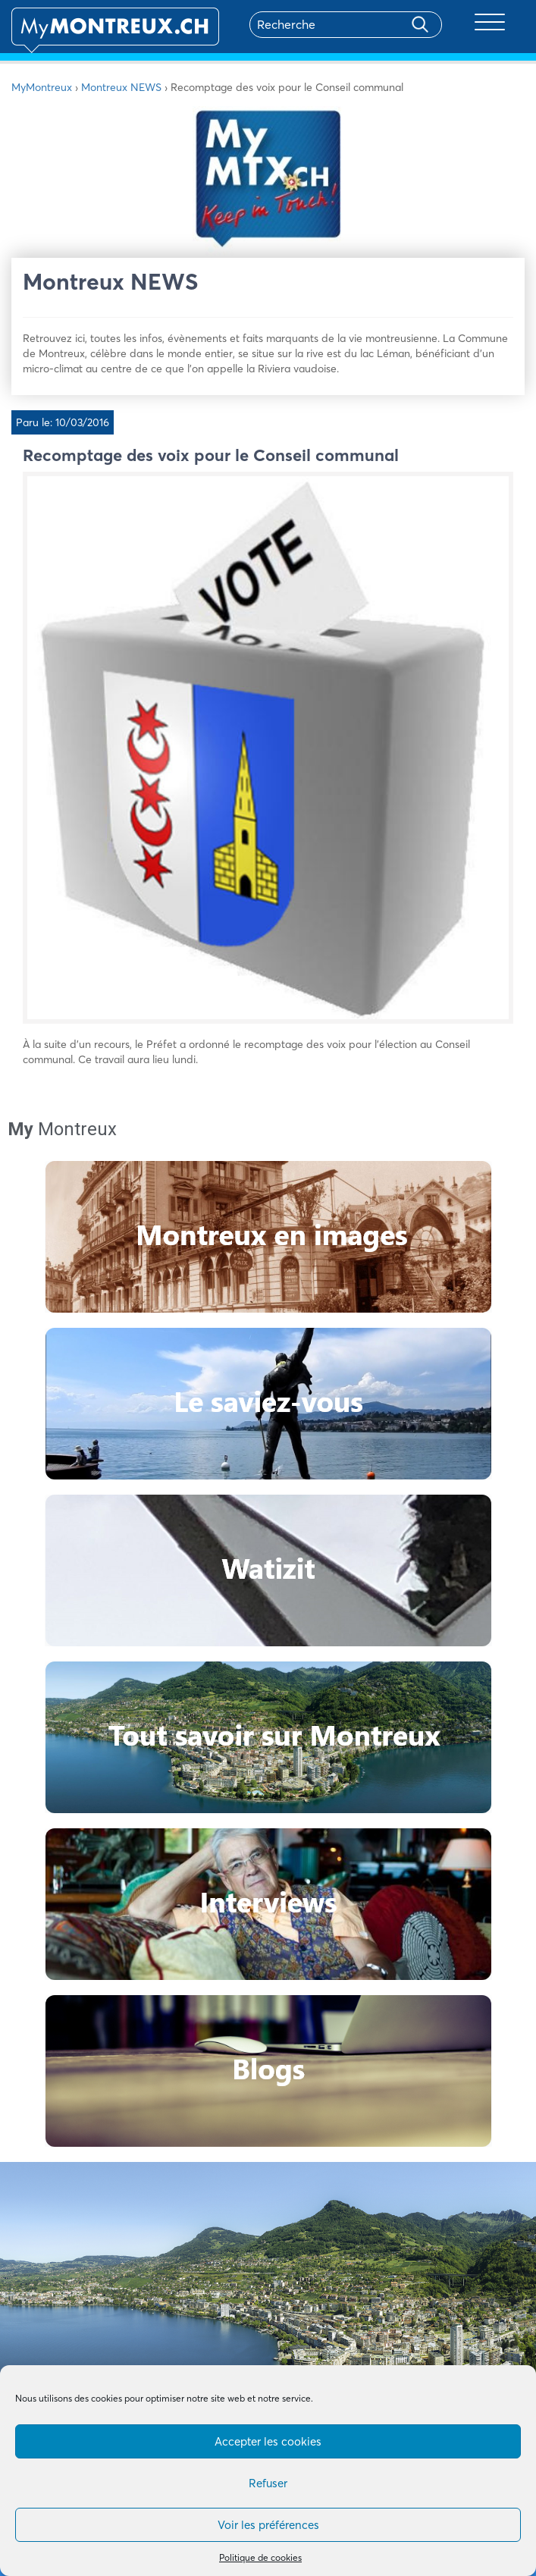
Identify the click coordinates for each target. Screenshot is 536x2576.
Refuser (268, 2483)
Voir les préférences (268, 2525)
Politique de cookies (260, 2557)
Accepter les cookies (268, 2441)
